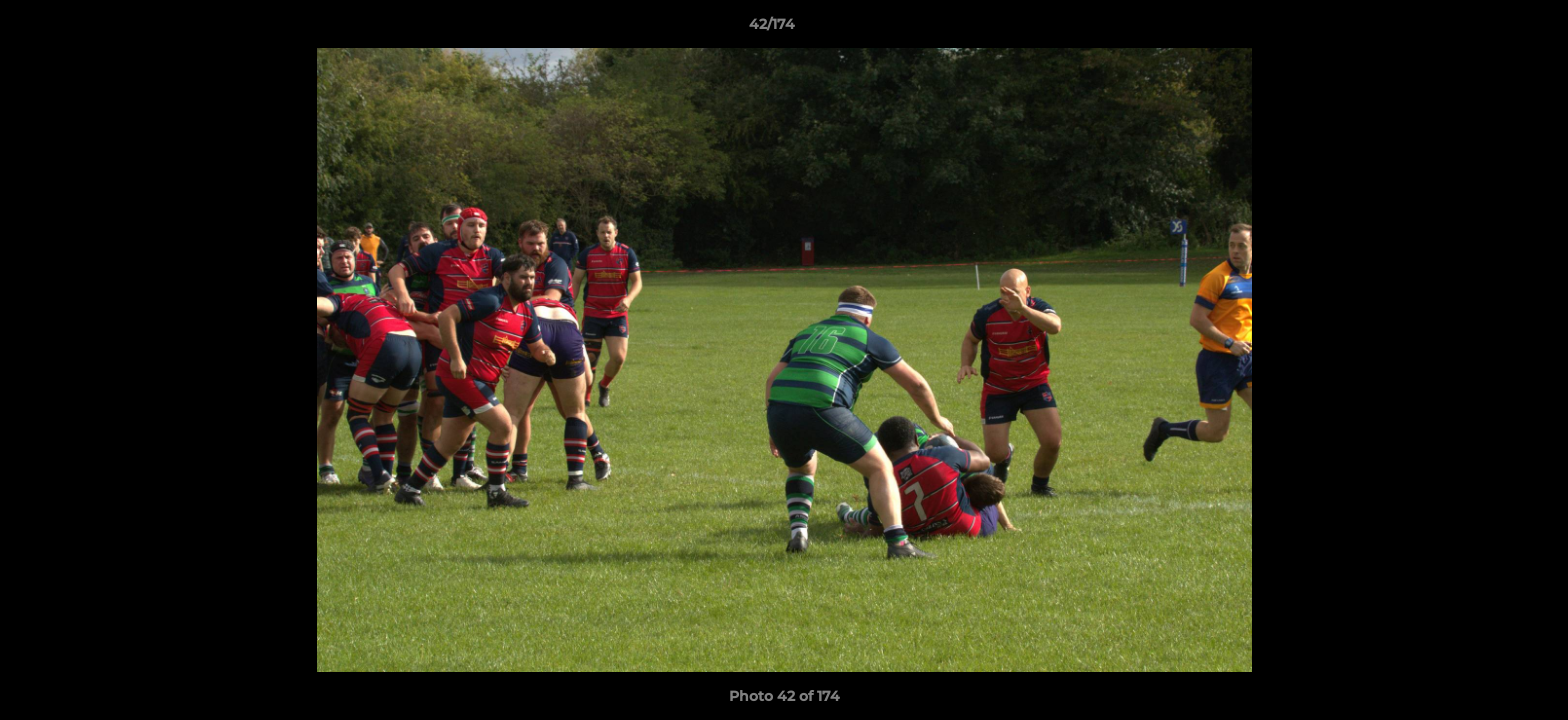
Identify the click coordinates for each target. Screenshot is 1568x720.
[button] (1484, 29)
